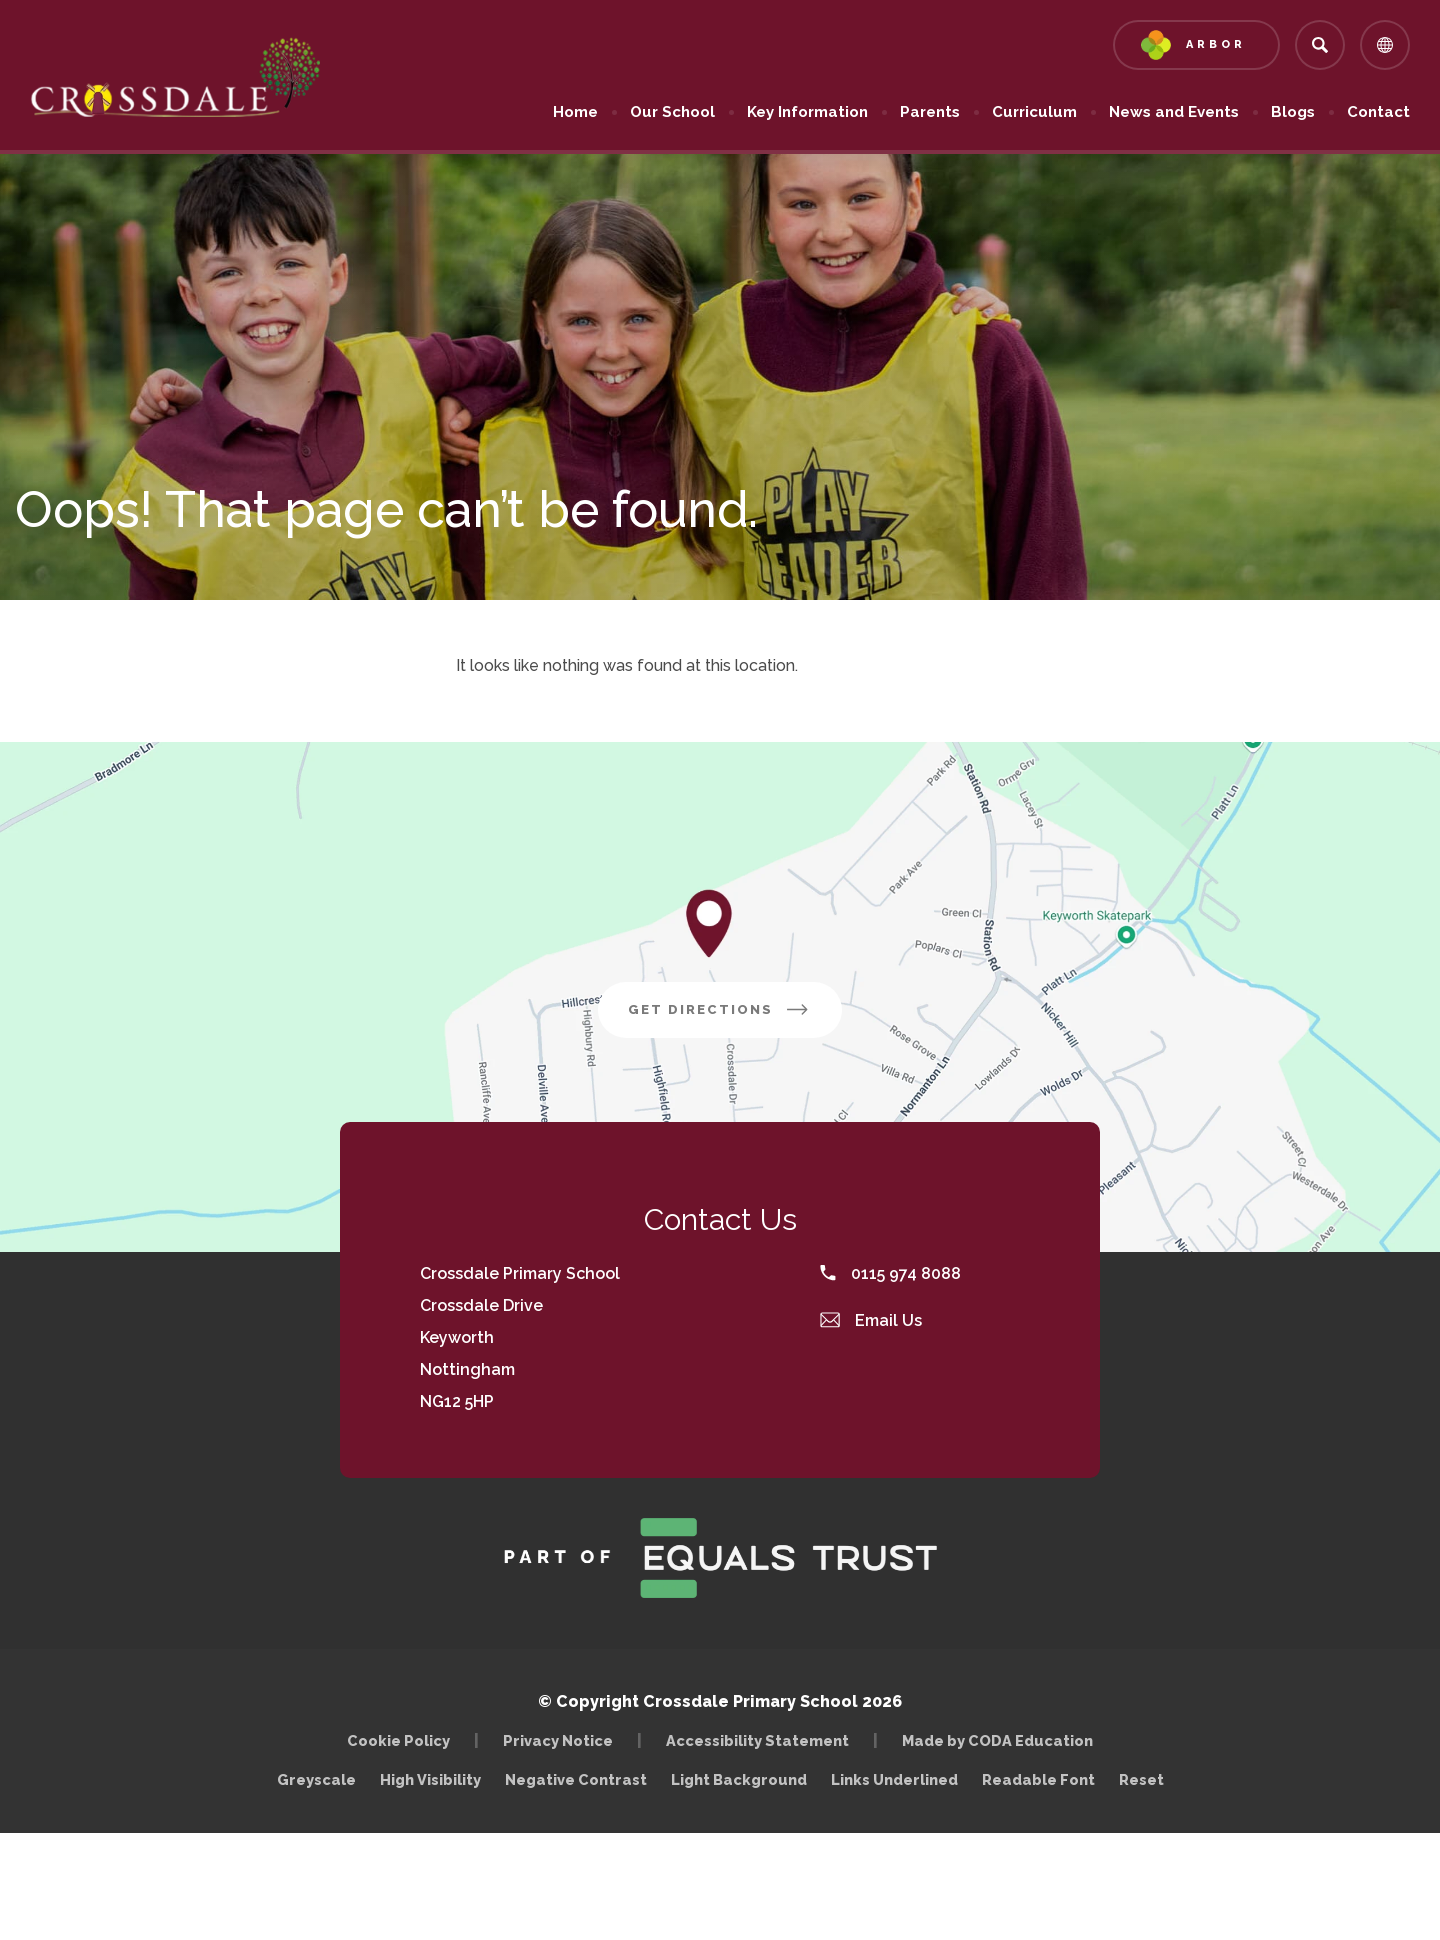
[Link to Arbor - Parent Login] (1196, 45)
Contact (1378, 112)
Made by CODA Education (1002, 1740)
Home (575, 112)
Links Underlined (894, 1779)
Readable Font (1038, 1779)
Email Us (871, 1320)
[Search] (1320, 45)
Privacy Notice (558, 1740)
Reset (1141, 1779)
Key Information (807, 112)
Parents (930, 112)
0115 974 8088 (890, 1273)
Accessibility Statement (757, 1740)
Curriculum (1034, 112)
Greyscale (316, 1779)
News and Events (1174, 112)
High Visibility (430, 1779)
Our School (672, 112)
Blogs (1293, 112)
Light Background (739, 1779)
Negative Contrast (576, 1779)
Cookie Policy (398, 1740)
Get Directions (735, 1017)
